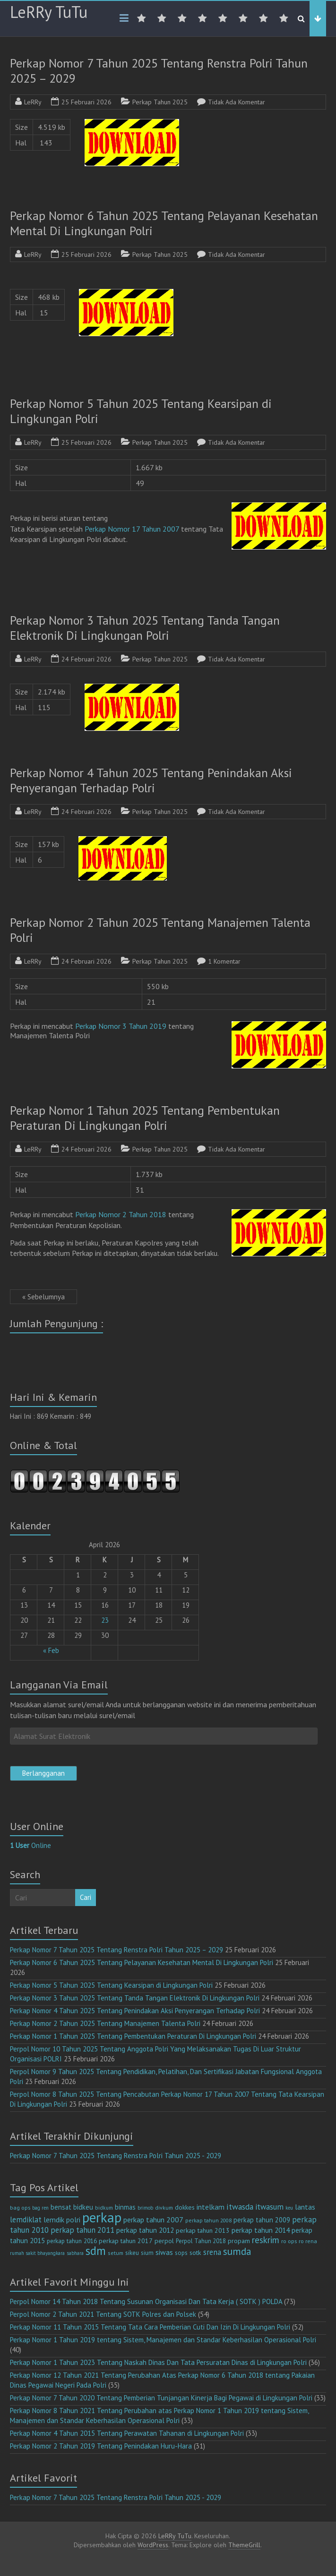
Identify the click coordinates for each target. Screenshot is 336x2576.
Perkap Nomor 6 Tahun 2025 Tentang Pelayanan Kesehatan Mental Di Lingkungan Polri (164, 223)
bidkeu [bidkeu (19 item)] (83, 2207)
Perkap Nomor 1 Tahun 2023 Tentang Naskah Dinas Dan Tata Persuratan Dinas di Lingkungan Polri (158, 2362)
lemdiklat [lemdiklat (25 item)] (26, 2219)
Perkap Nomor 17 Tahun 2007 (132, 529)
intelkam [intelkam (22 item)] (210, 2207)
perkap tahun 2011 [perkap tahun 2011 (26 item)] (82, 2230)
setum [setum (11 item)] (115, 2252)
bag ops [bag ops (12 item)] (20, 2207)
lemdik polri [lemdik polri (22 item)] (61, 2219)
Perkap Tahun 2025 (160, 102)
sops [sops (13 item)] (181, 2253)
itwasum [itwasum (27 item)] (269, 2207)
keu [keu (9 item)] (289, 2207)
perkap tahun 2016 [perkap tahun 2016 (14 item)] (72, 2241)
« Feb (51, 1650)
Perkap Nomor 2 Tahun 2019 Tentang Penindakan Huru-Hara (101, 2445)
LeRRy (33, 102)
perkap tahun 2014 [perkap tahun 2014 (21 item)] (261, 2230)
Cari (85, 1897)
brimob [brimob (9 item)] (145, 2207)
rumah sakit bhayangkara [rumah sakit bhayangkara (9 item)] (37, 2253)
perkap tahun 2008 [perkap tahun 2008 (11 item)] (208, 2220)
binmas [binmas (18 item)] (125, 2207)
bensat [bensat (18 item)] (61, 2207)
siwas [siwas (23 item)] (164, 2252)
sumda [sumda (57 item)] (237, 2251)
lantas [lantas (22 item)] (305, 2207)
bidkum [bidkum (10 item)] (104, 2207)
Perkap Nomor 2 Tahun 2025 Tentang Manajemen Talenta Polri (160, 930)
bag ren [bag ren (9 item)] (40, 2207)
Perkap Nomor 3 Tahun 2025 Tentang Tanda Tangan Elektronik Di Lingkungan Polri (145, 627)
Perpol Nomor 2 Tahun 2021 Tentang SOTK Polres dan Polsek (103, 2314)
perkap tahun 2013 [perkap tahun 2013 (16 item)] (203, 2230)
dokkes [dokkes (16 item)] (185, 2207)
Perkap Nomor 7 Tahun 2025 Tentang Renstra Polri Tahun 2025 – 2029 (159, 70)
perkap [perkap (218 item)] (101, 2217)
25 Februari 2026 (86, 102)
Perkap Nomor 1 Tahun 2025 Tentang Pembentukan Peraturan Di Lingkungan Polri (145, 1117)
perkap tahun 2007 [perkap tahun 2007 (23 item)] (153, 2219)
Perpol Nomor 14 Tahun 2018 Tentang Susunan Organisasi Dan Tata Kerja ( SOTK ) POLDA (146, 2301)
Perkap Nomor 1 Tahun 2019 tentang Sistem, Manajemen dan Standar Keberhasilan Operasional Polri (163, 2339)
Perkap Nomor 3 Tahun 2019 (120, 1026)
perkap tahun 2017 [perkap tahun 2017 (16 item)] (126, 2241)
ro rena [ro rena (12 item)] (308, 2241)
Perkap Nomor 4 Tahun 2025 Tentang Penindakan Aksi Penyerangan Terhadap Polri (151, 780)
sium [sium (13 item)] (147, 2253)
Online (30, 1845)
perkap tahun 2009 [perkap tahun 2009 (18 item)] (261, 2219)
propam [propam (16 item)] (239, 2241)
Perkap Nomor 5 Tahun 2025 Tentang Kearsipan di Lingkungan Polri (141, 411)
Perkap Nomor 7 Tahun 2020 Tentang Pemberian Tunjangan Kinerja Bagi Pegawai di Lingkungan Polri (161, 2397)
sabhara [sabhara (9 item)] (75, 2253)
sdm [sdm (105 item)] (96, 2250)
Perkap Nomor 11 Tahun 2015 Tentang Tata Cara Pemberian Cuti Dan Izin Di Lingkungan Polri (150, 2326)
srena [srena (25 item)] (212, 2252)
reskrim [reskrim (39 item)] (265, 2240)
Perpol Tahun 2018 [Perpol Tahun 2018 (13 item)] (201, 2241)
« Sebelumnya (43, 1296)
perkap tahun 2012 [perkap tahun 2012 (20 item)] (145, 2230)
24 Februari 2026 (86, 659)
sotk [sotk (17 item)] (195, 2252)
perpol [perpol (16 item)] (164, 2241)
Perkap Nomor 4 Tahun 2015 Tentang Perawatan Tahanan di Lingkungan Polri (127, 2433)
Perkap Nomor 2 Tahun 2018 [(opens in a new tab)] (120, 1214)
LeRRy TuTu (48, 11)
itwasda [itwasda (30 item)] (239, 2206)
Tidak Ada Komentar (236, 102)
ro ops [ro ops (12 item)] (289, 2241)
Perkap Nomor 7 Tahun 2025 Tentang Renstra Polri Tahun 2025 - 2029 (115, 2155)
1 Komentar (224, 961)
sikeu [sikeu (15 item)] (132, 2252)
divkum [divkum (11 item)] (164, 2207)
